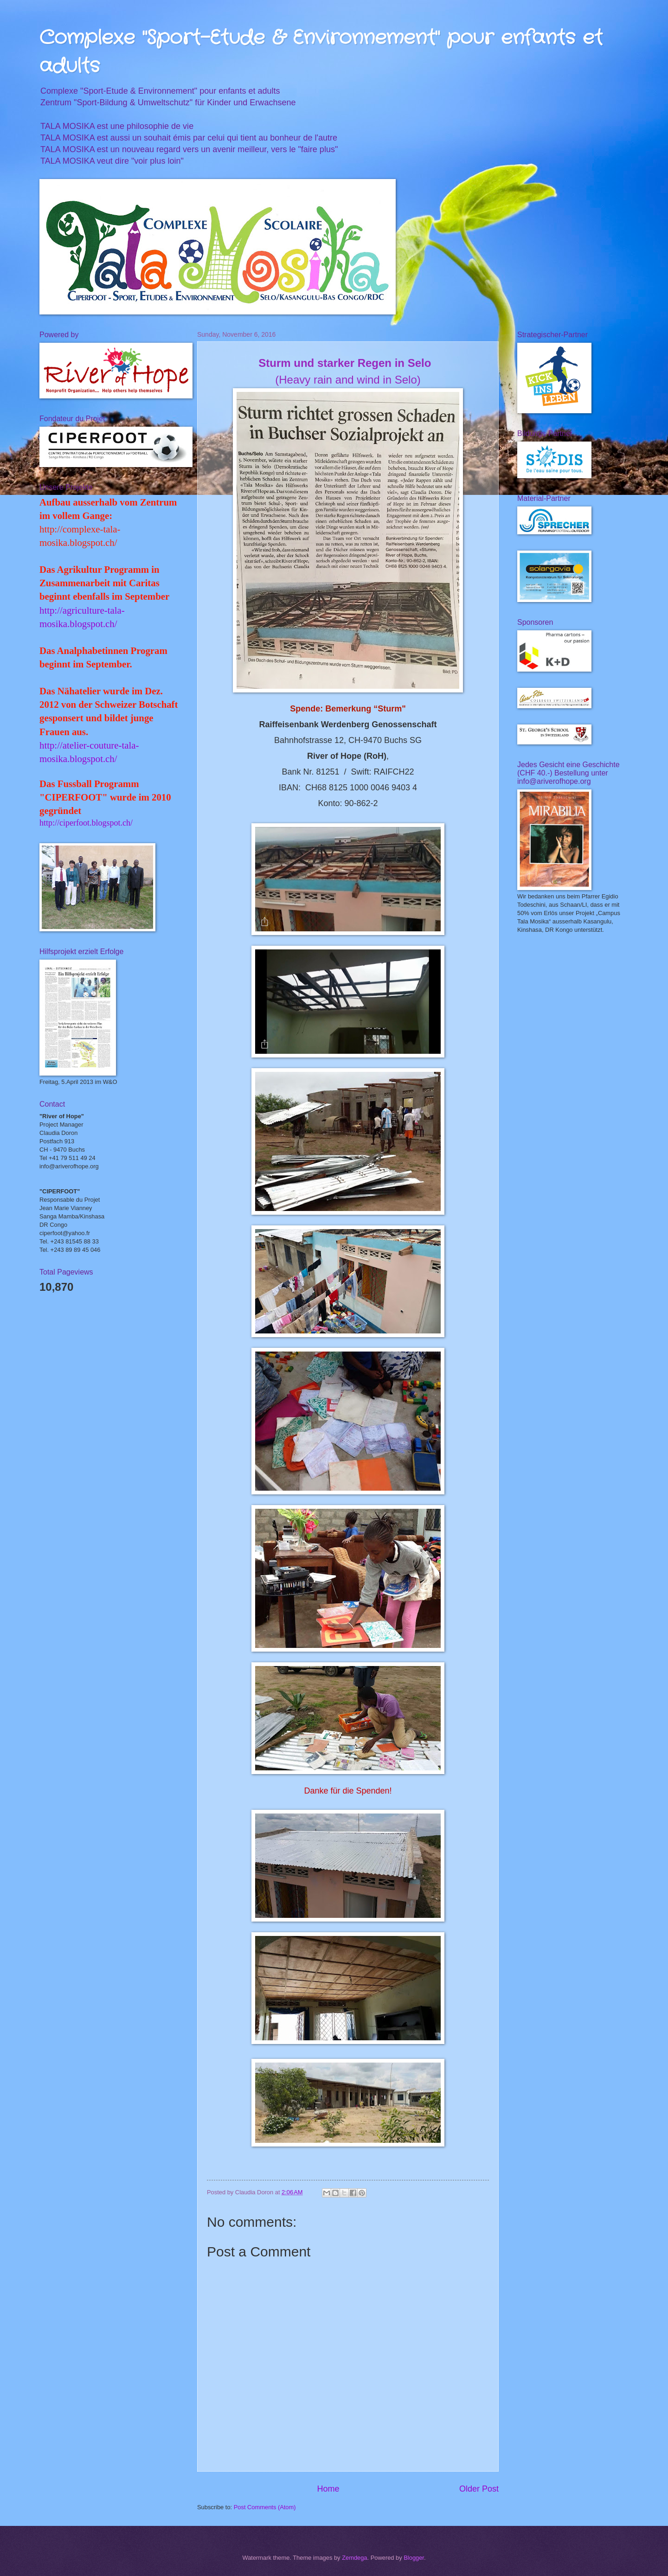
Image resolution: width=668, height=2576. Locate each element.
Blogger (414, 2557)
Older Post (479, 2488)
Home (328, 2488)
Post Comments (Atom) (265, 2507)
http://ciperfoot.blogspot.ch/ (86, 822)
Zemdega (354, 2557)
